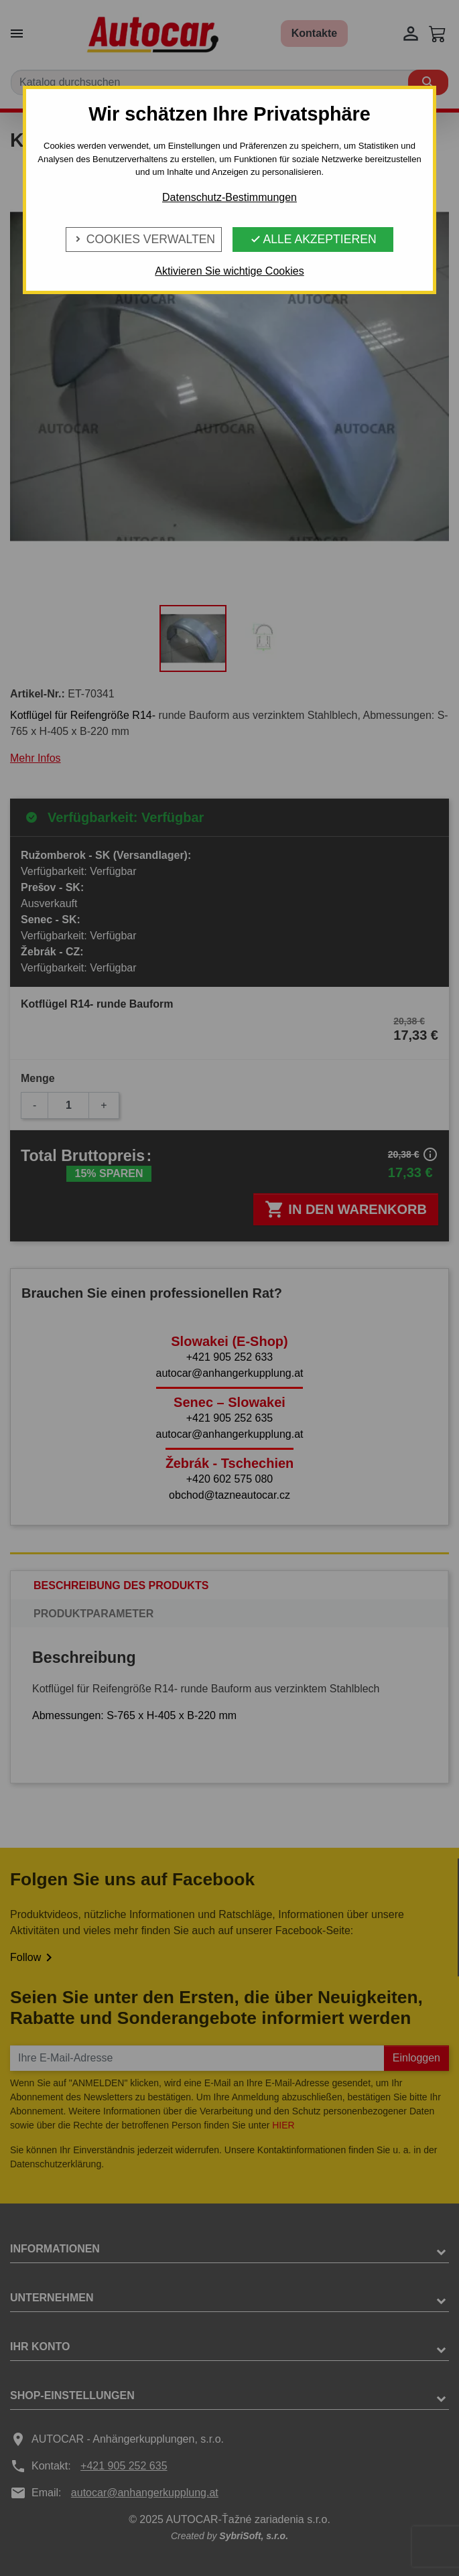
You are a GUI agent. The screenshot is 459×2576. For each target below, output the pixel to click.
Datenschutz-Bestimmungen (229, 197)
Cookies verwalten (143, 239)
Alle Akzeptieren (313, 239)
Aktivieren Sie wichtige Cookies (229, 271)
